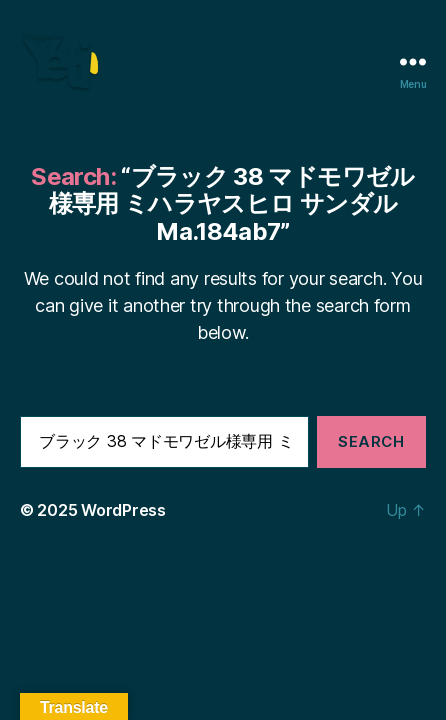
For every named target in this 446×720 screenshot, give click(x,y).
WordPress (123, 510)
